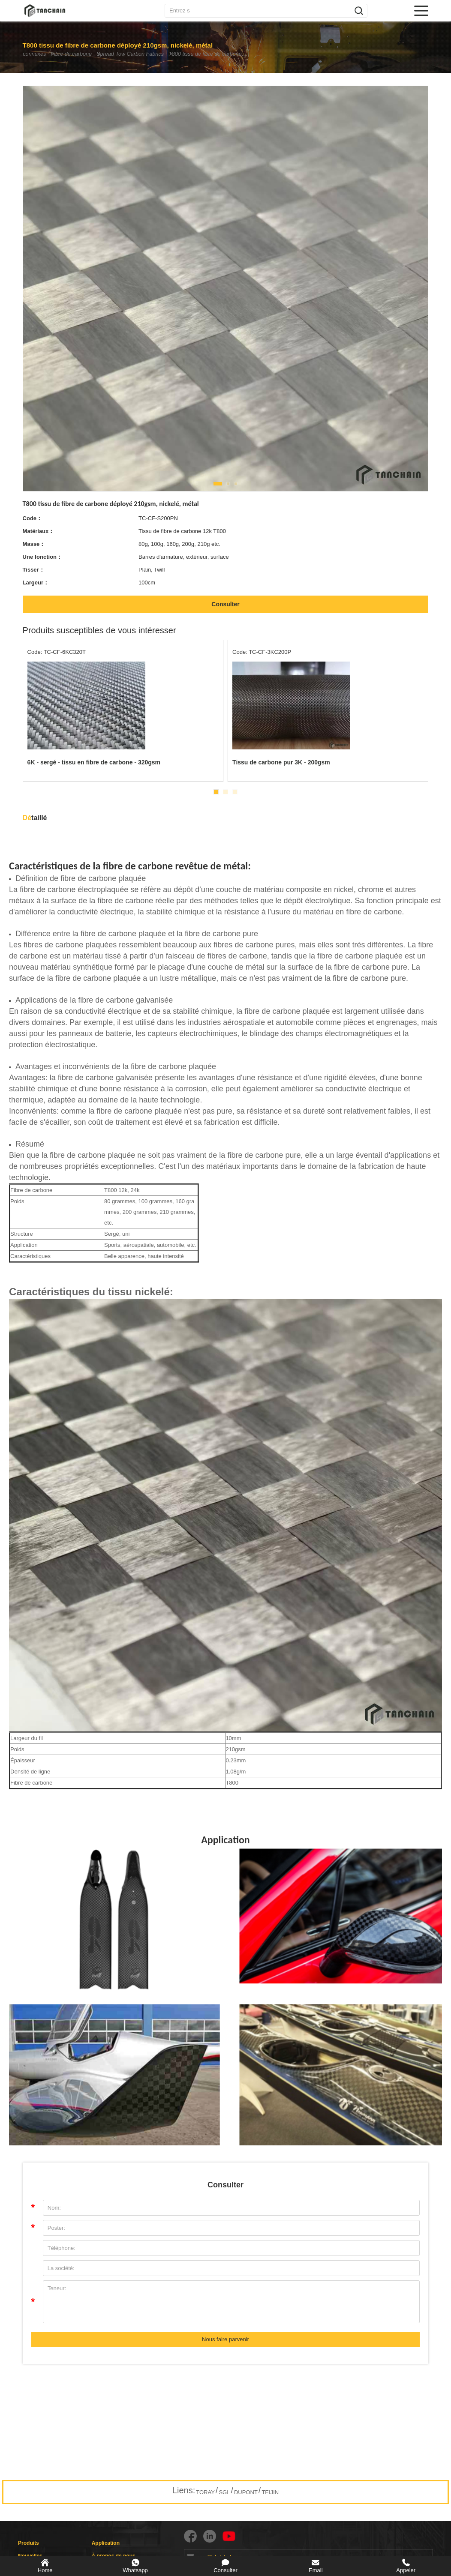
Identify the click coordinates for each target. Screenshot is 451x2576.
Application (106, 2543)
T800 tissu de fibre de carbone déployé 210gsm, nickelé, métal (232, 54)
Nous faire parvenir (225, 2339)
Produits (28, 2543)
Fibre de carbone (78, 54)
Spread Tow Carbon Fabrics (144, 54)
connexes (34, 54)
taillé (35, 817)
